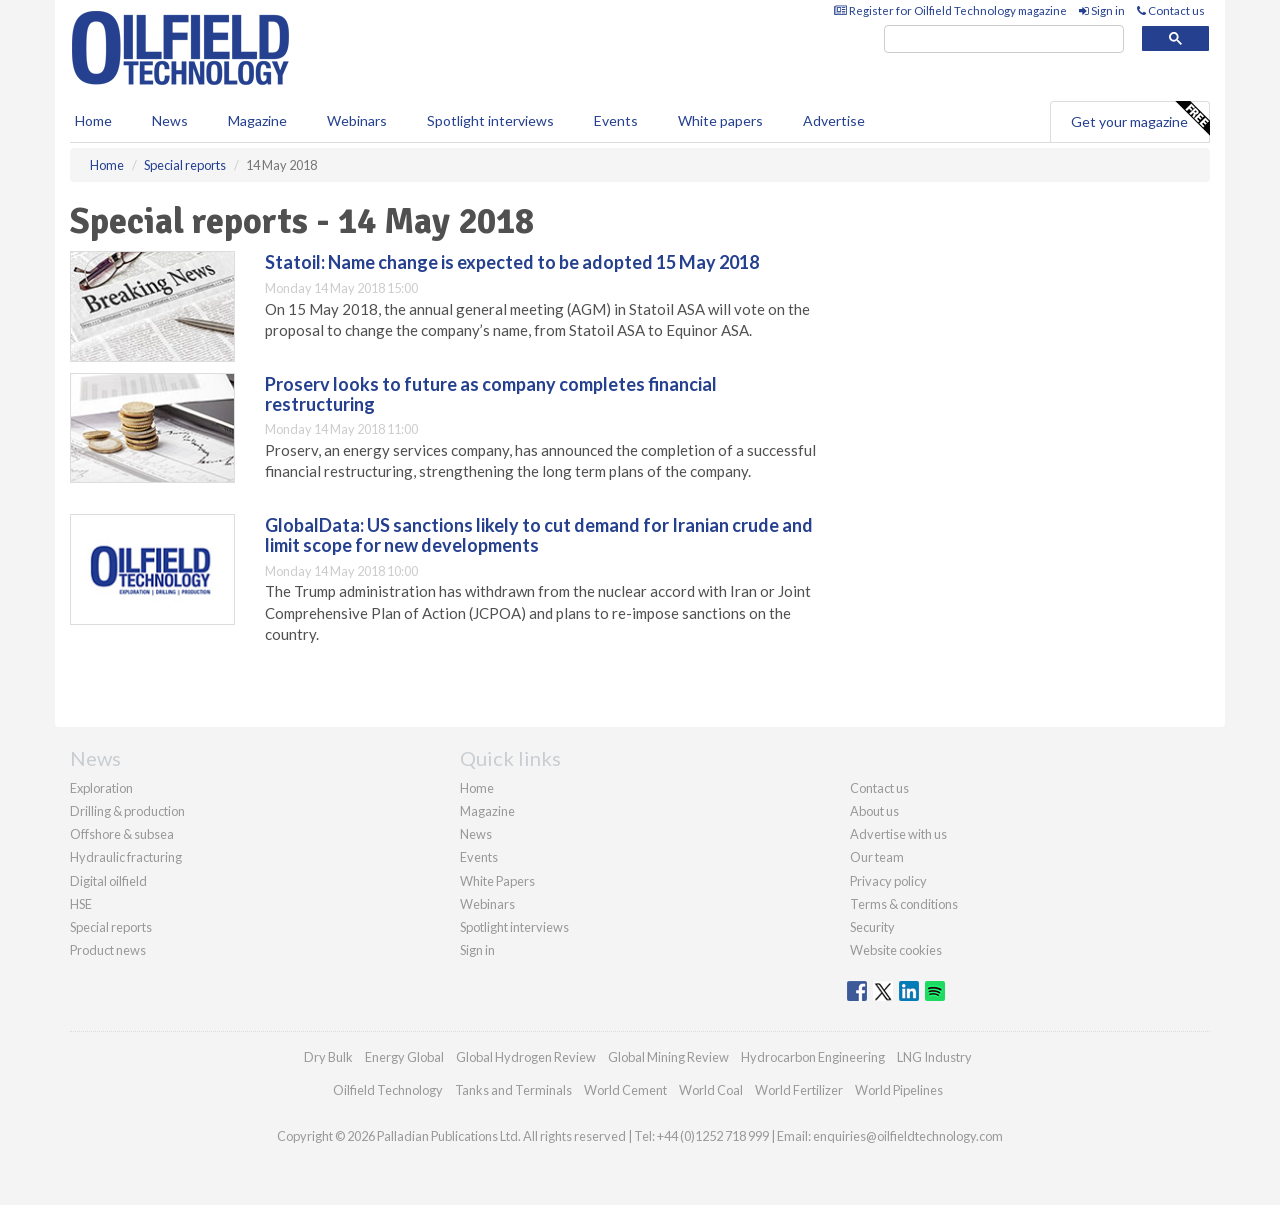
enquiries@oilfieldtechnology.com (908, 1136)
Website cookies (896, 950)
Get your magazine (1140, 119)
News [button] (170, 120)
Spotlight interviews (490, 120)
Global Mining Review (668, 1057)
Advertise (834, 120)
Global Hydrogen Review (526, 1057)
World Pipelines (899, 1090)
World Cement (625, 1090)
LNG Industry (934, 1057)
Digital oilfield (108, 881)
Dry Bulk (328, 1057)
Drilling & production (127, 811)
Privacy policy (888, 881)
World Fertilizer (799, 1090)
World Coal (711, 1090)
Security (872, 927)
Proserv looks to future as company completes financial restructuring (491, 394)
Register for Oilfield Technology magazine (950, 10)
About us (874, 811)
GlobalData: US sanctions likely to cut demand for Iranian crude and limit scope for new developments (539, 535)
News (476, 834)
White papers (720, 120)
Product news (108, 950)
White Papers (497, 881)
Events (616, 120)
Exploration (101, 788)
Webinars (357, 120)
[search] (1004, 39)
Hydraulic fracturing (126, 857)
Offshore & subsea (122, 834)
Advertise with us (898, 834)
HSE (81, 904)
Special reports (111, 927)
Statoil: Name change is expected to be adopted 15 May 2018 (512, 262)
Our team (877, 857)
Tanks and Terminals (513, 1090)
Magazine (257, 120)
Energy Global (404, 1057)
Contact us (1171, 10)
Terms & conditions (904, 904)
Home (93, 120)
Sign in (1102, 10)
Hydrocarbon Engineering (813, 1057)
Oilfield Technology (388, 1090)
